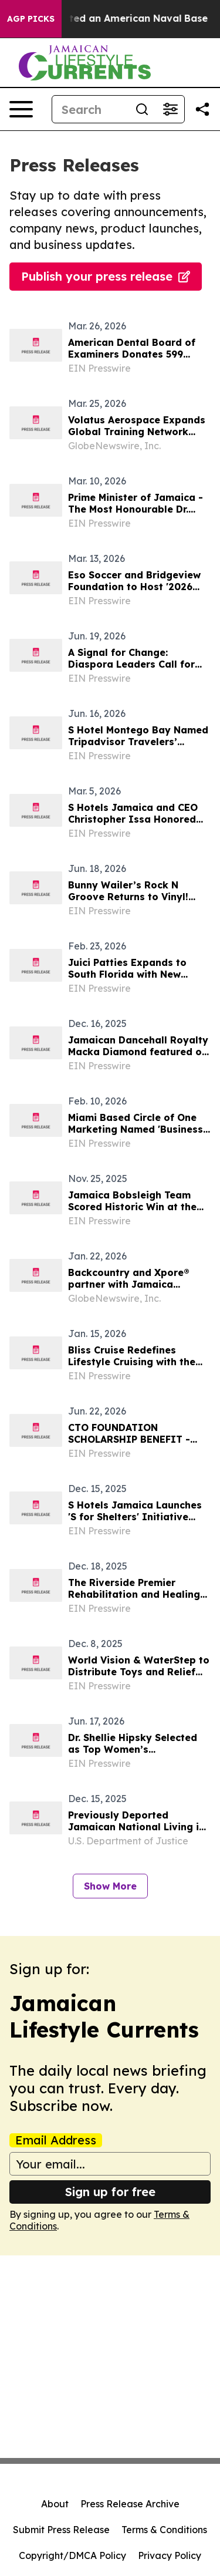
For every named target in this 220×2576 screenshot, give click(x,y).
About (55, 2504)
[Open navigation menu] (21, 109)
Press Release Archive (130, 2504)
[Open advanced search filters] (170, 109)
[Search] (90, 109)
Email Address (55, 2140)
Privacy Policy (169, 2555)
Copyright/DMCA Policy (72, 2555)
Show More (110, 1886)
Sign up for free (110, 2191)
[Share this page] (202, 109)
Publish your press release (105, 276)
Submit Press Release (61, 2529)
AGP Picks (31, 19)
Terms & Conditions (164, 2529)
